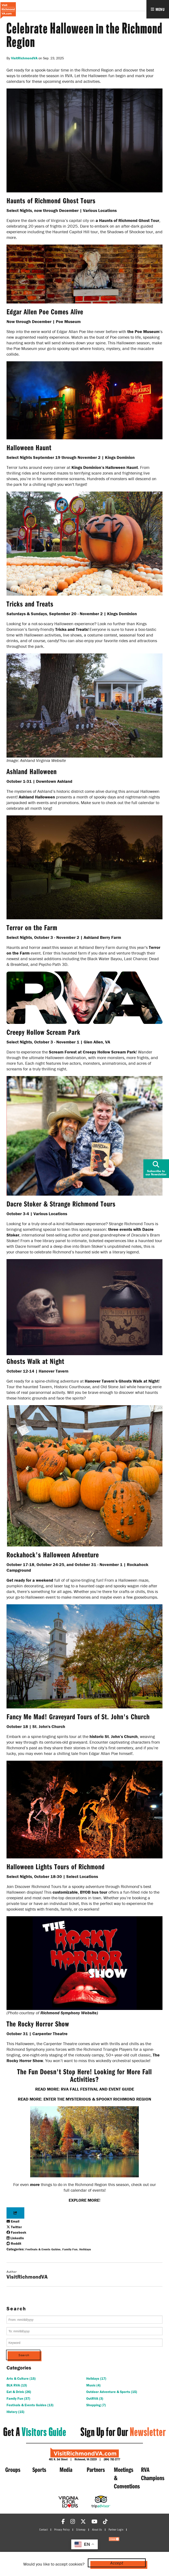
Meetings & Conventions (126, 2477)
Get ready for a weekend (30, 1580)
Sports (39, 2469)
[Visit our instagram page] (73, 2521)
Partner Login (116, 2529)
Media (66, 2469)
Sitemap (81, 2529)
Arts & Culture (21, 2378)
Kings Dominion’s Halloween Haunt (104, 467)
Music (93, 2385)
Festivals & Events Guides (43, 2249)
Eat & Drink (19, 2391)
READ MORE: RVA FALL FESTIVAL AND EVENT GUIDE (84, 2089)
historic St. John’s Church (113, 1736)
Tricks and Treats (71, 629)
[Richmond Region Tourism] (8, 10)
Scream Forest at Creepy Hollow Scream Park (92, 1052)
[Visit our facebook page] (63, 2521)
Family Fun (70, 2249)
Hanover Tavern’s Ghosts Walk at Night (122, 1381)
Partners (96, 2469)
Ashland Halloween (37, 797)
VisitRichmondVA (24, 58)
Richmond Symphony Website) (69, 2012)
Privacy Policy (62, 2529)
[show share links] (15, 2213)
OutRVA (94, 2398)
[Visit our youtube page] (94, 2521)
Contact (43, 2529)
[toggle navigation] (157, 9)
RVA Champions (152, 2473)
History (15, 2411)
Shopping (96, 2405)
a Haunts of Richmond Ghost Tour (127, 220)
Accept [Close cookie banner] (116, 2563)
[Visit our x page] (83, 2521)
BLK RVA (17, 2385)
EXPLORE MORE (84, 2200)
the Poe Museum (143, 331)
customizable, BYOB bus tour (80, 1892)
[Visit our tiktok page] (105, 2521)
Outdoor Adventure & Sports (111, 2391)
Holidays (85, 2249)
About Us (97, 2529)
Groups (12, 2469)
